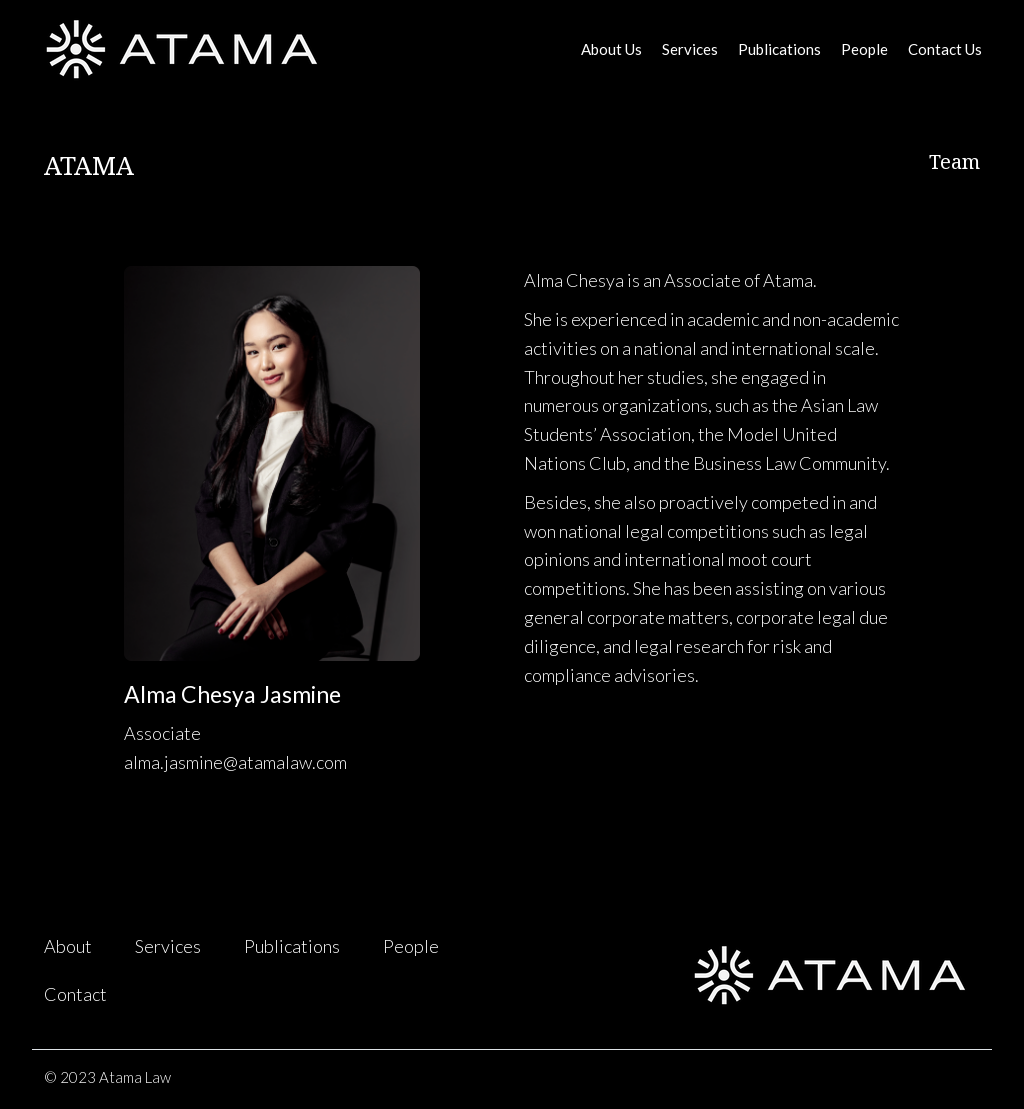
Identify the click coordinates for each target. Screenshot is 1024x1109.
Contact (75, 994)
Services (690, 49)
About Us (611, 49)
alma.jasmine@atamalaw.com (235, 762)
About (68, 946)
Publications (779, 49)
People (864, 49)
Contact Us (945, 49)
